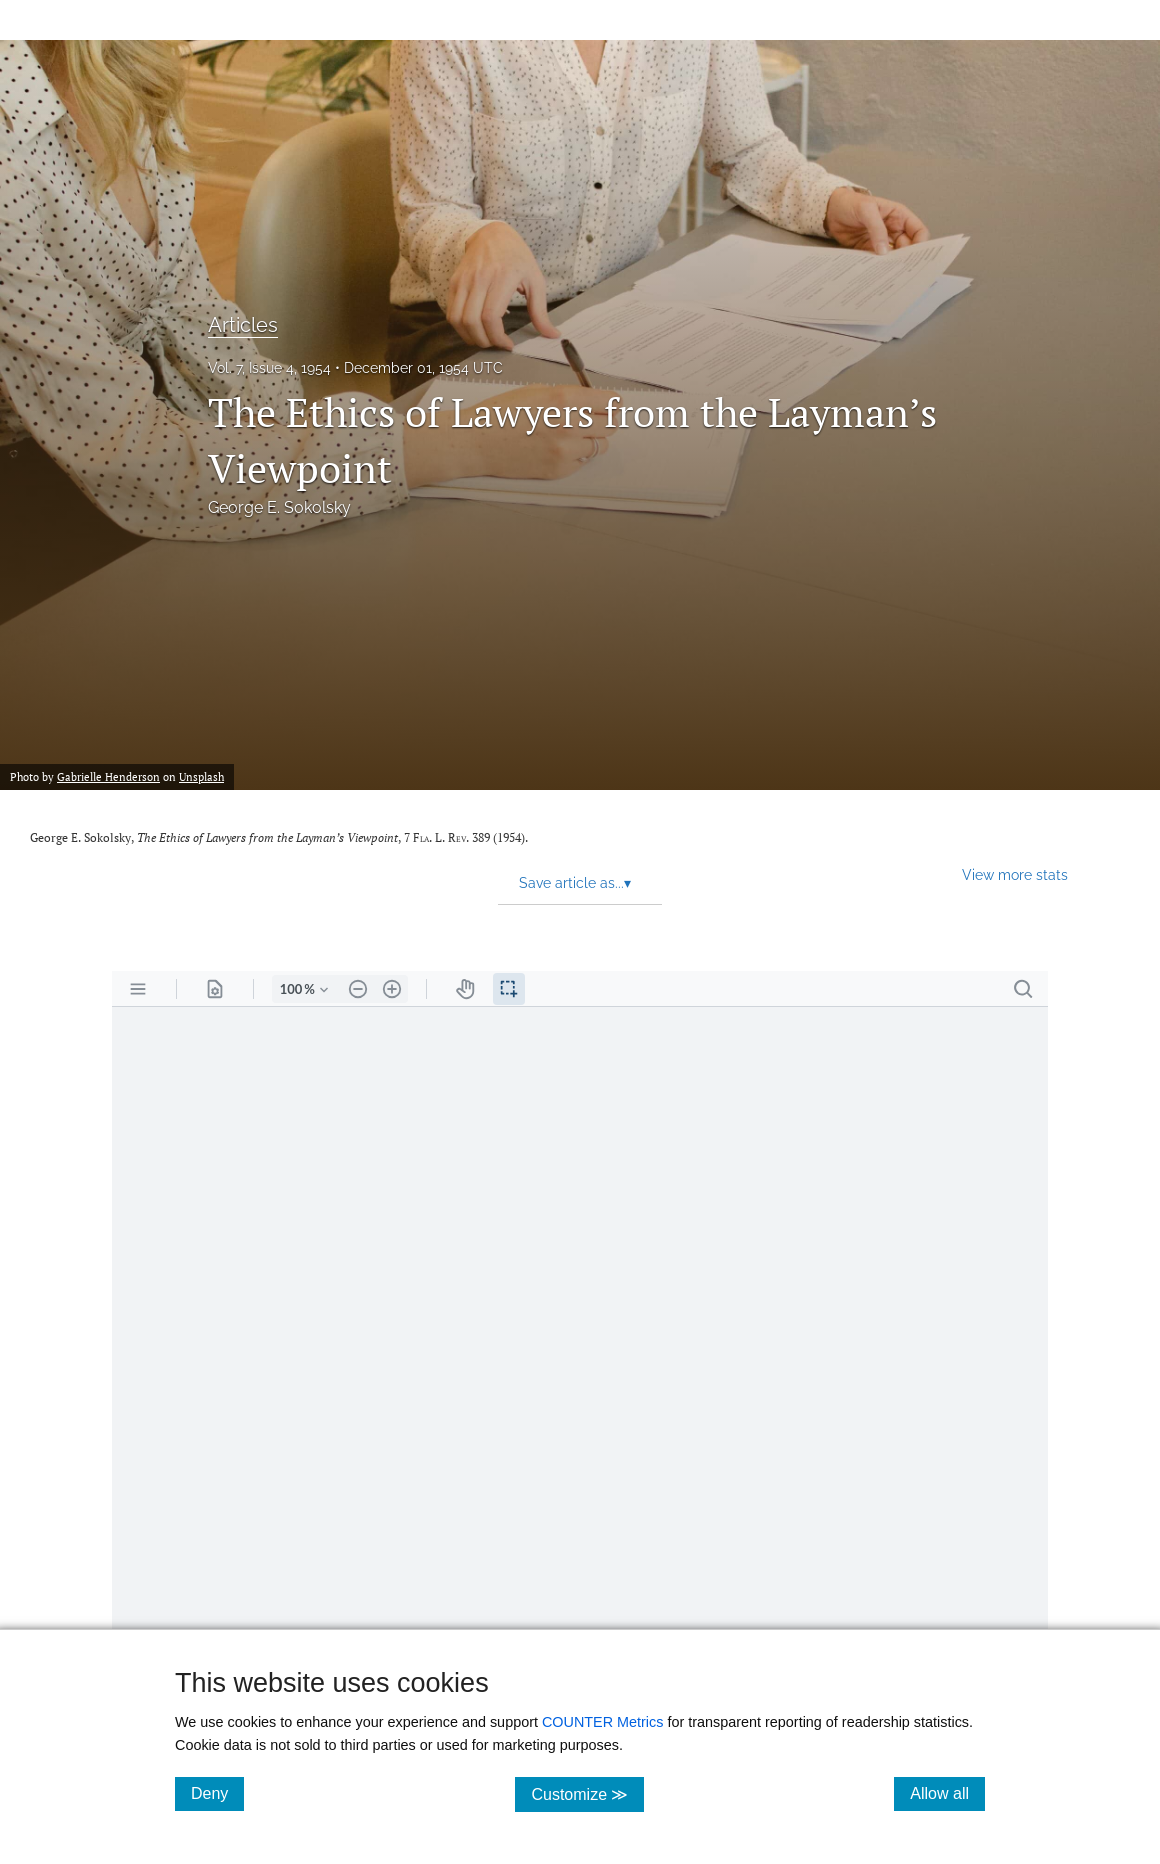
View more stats (1015, 874)
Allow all (947, 1793)
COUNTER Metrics (603, 1722)
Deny (217, 1793)
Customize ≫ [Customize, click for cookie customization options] (587, 1793)
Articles (243, 325)
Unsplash (201, 776)
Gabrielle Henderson (108, 776)
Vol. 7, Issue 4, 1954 (269, 368)
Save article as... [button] (575, 883)
